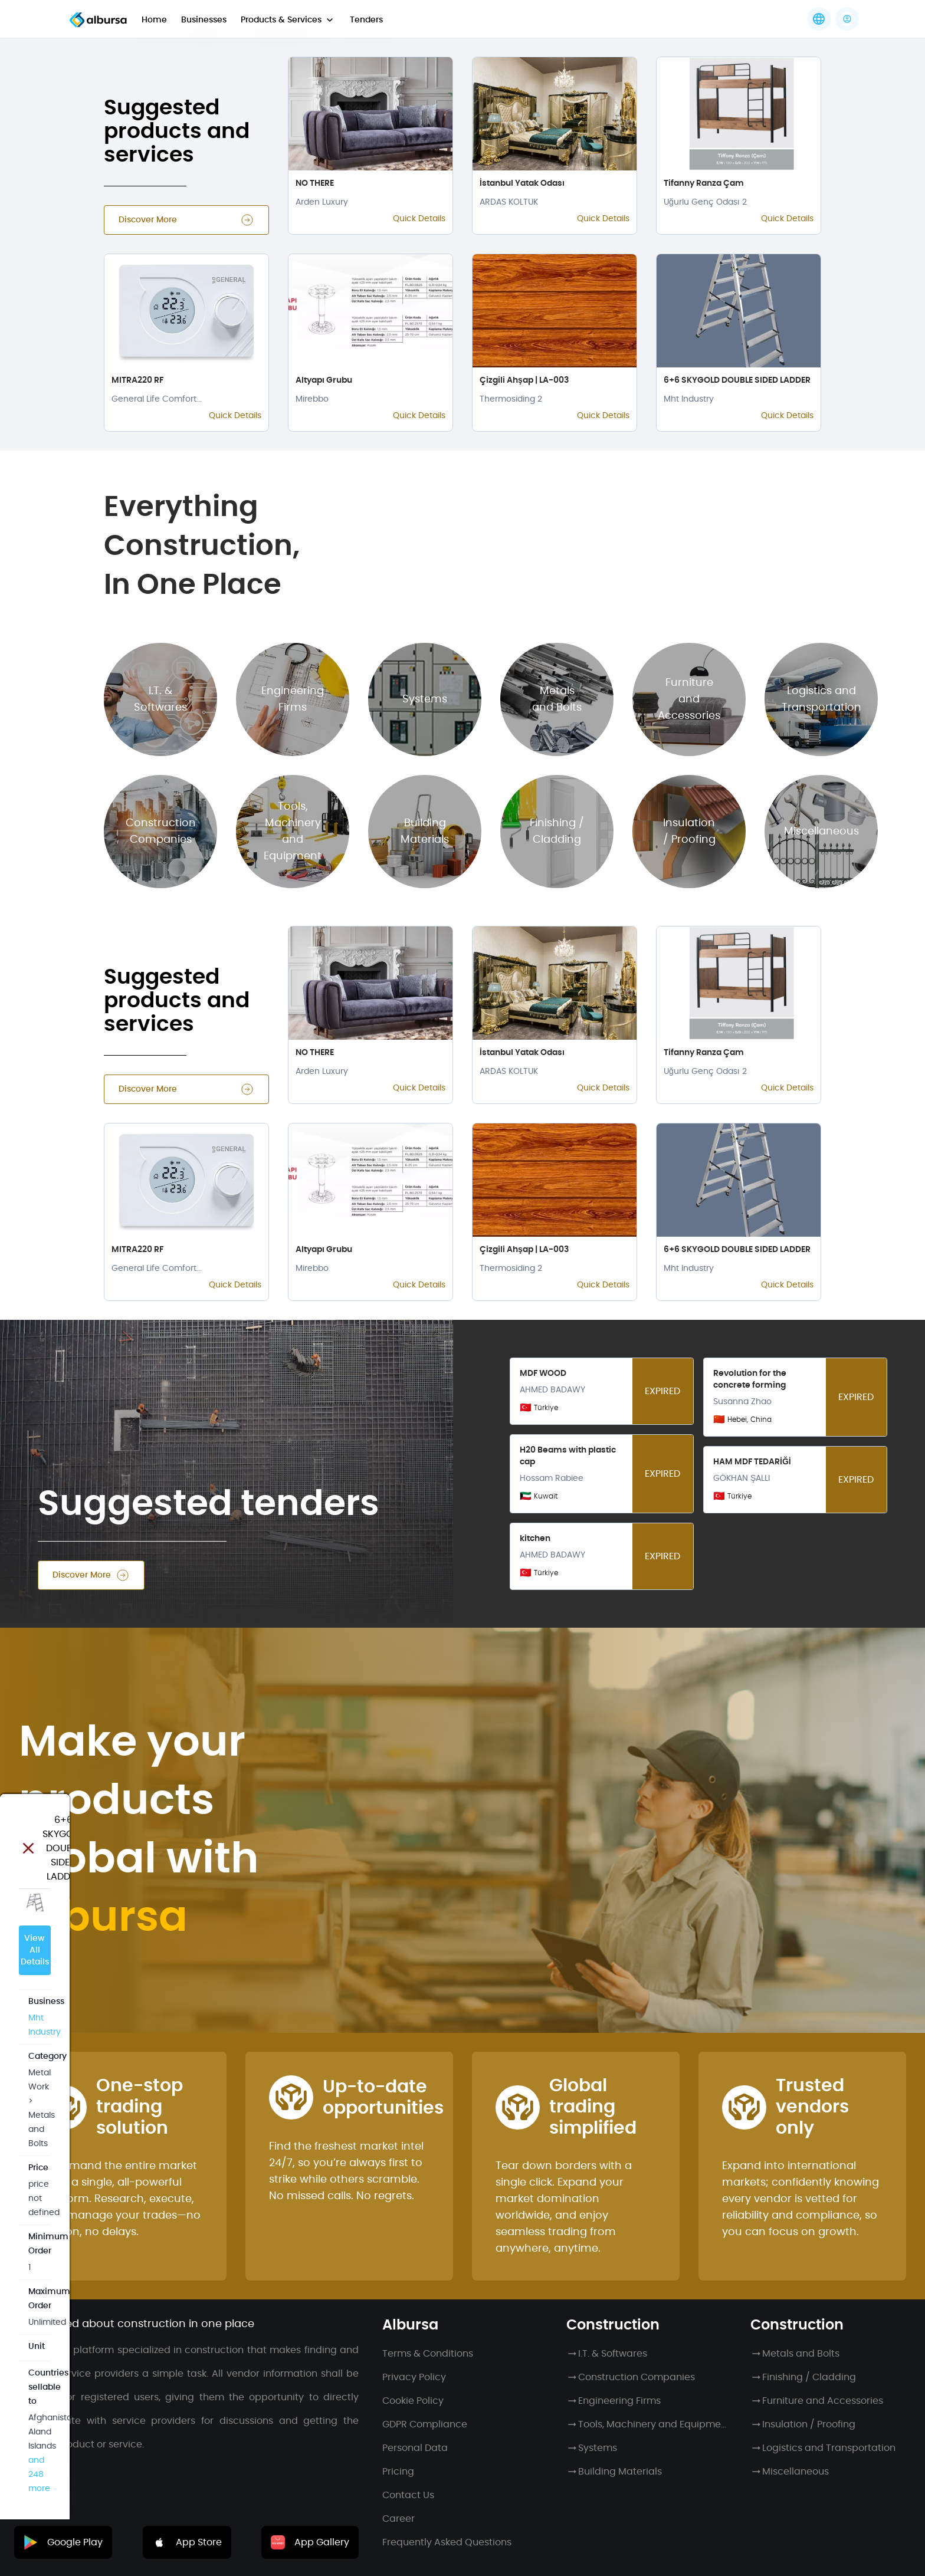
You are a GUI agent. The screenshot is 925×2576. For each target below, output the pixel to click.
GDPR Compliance (424, 2424)
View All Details (113, 190)
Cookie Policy (413, 2401)
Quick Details (419, 219)
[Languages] (819, 19)
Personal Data (415, 2448)
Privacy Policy (414, 2377)
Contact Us (408, 2495)
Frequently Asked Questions (446, 2542)
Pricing (398, 2471)
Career (398, 2519)
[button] (847, 19)
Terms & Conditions (427, 2353)
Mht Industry (53, 246)
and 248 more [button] (166, 476)
